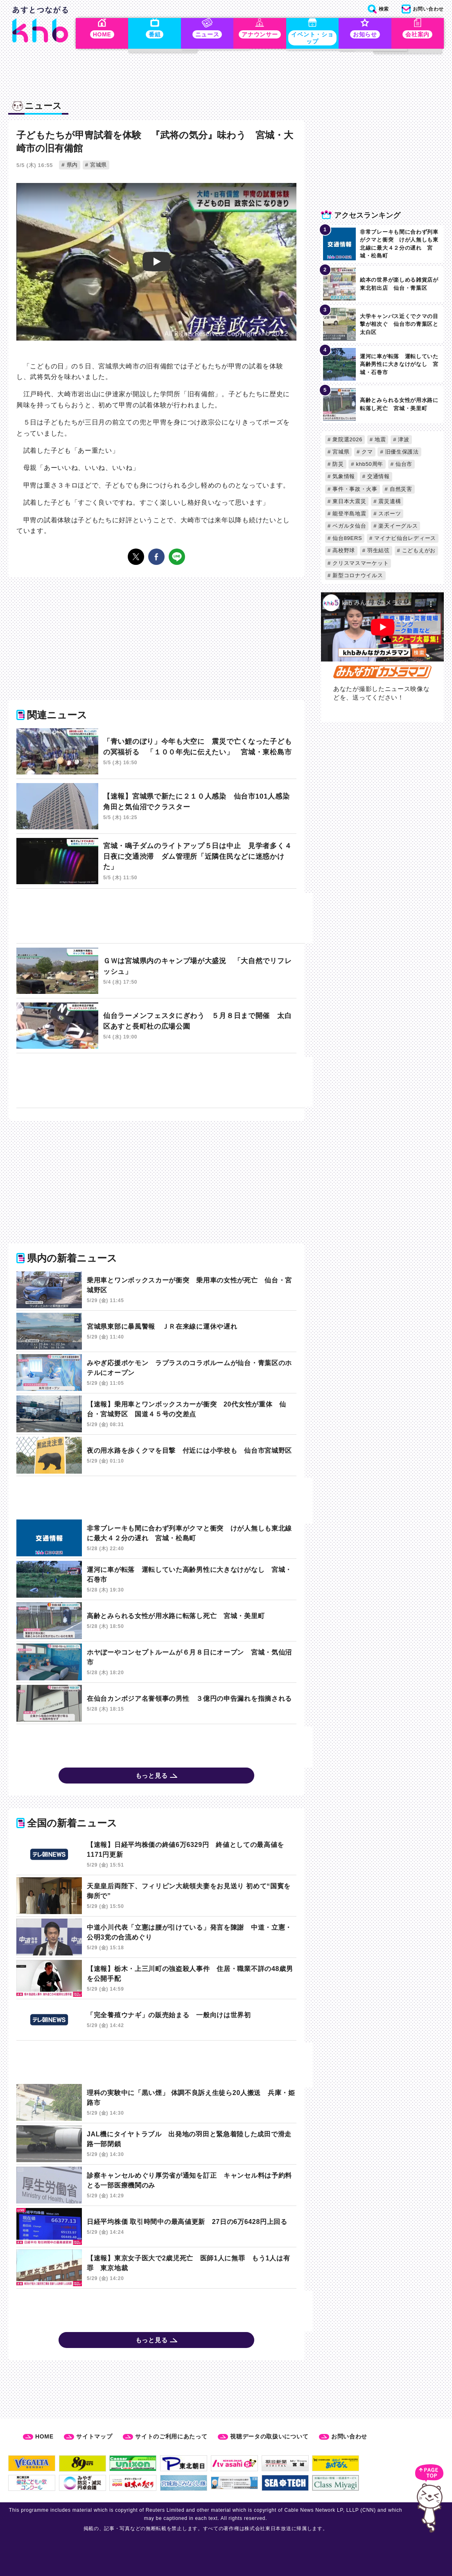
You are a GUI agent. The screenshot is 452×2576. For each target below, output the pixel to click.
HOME (44, 2436)
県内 (71, 166)
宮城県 (97, 166)
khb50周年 (368, 466)
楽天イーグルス (397, 528)
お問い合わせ (349, 2436)
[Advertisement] (164, 919)
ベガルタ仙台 (348, 528)
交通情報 (378, 478)
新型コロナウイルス (357, 577)
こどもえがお (418, 552)
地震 (379, 441)
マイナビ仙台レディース (404, 540)
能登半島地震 (348, 515)
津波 (402, 441)
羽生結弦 (378, 552)
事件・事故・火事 (354, 491)
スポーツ (389, 515)
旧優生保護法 (401, 453)
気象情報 (343, 478)
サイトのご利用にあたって (171, 2436)
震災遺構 (389, 503)
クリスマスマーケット (360, 565)
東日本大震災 (348, 503)
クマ (366, 453)
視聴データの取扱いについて (269, 2436)
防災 (337, 466)
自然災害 (400, 491)
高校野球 (343, 552)
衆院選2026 (346, 441)
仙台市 (403, 466)
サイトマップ (94, 2436)
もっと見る (152, 1778)
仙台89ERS (346, 540)
